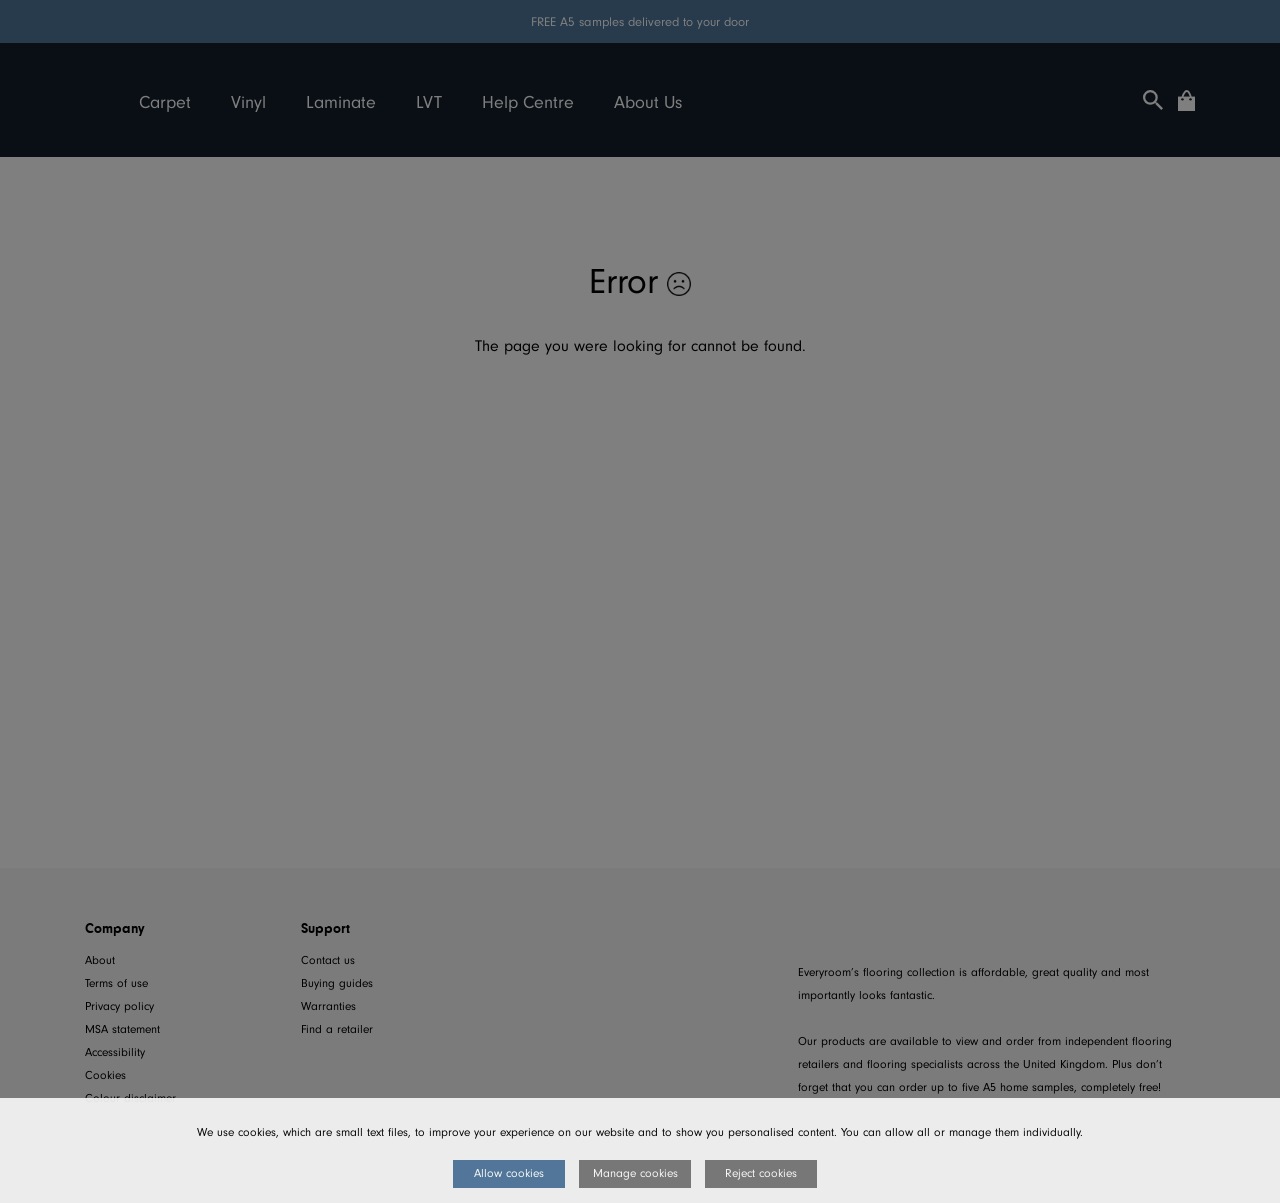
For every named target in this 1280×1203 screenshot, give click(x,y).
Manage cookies (635, 1173)
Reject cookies (761, 1173)
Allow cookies (509, 1173)
